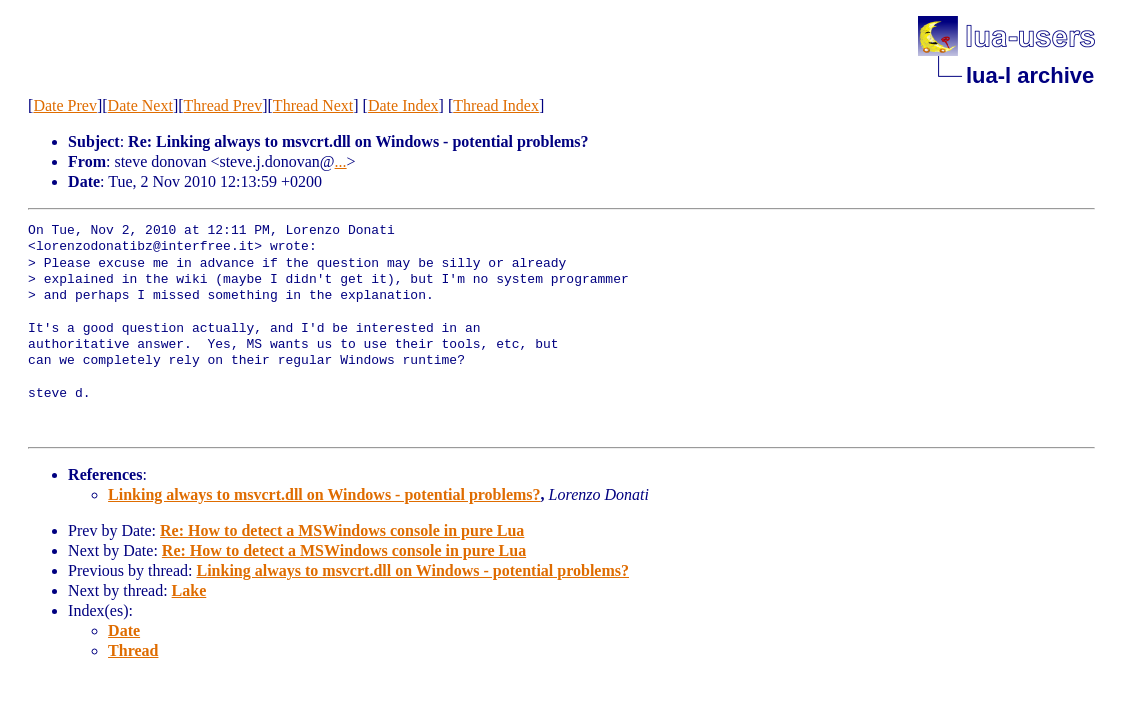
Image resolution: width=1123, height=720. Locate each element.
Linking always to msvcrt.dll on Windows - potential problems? (324, 494)
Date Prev (65, 105)
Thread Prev (223, 105)
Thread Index (496, 105)
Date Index (403, 105)
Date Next (140, 105)
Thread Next (313, 105)
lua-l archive (1030, 75)
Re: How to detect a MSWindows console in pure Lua (342, 530)
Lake (189, 590)
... (341, 161)
